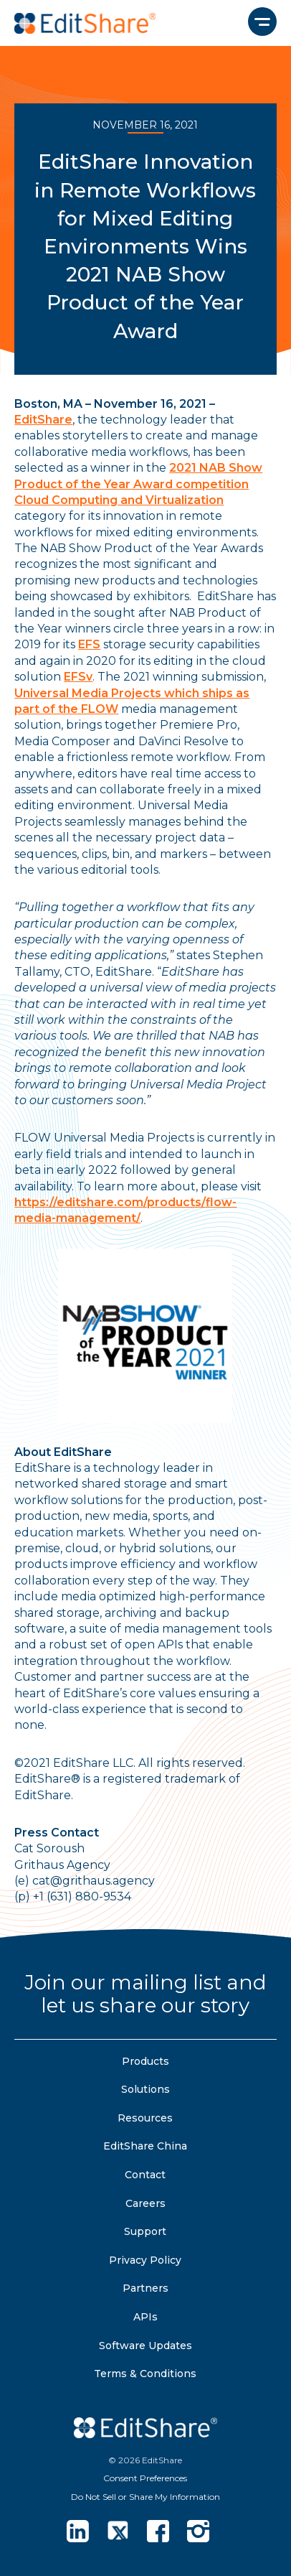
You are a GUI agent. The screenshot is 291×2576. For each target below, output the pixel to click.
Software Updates (145, 2345)
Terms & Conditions (145, 2373)
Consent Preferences (145, 2478)
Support (145, 2231)
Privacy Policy (145, 2260)
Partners (145, 2288)
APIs (145, 2316)
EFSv (78, 676)
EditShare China (145, 2145)
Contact (145, 2174)
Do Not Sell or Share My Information (145, 2496)
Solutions (145, 2089)
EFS (89, 644)
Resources (145, 2117)
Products (145, 2061)
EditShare (43, 419)
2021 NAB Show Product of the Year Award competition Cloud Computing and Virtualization (138, 484)
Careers (145, 2203)
